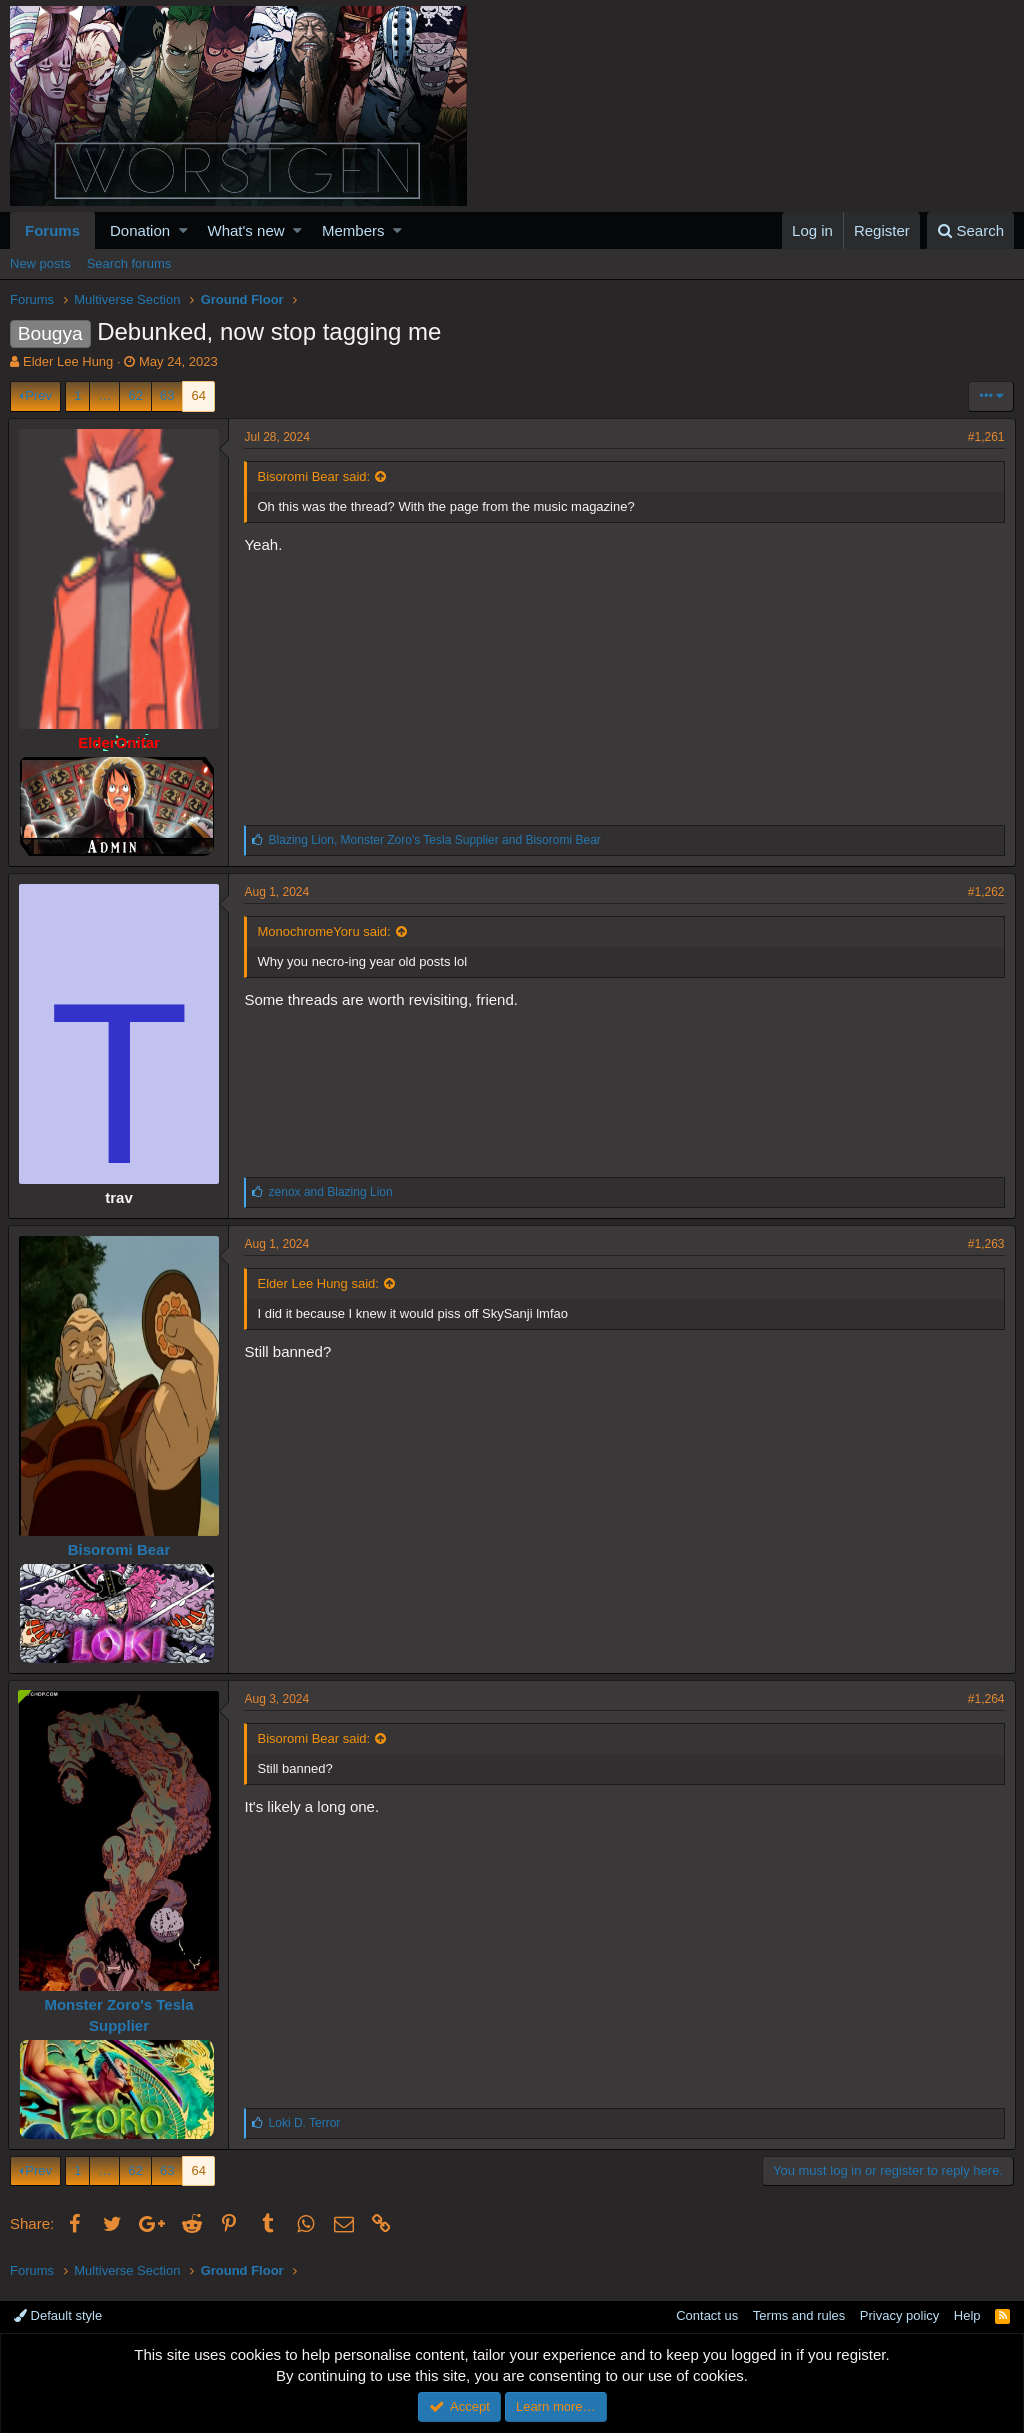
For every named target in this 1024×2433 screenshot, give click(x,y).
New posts (40, 263)
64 (198, 395)
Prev (38, 395)
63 (167, 395)
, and (436, 840)
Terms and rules (799, 2315)
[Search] (970, 230)
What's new (246, 230)
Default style (58, 2315)
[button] (183, 230)
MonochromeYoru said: (325, 931)
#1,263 (984, 1244)
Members (353, 230)
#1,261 (984, 437)
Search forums (129, 263)
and (332, 1192)
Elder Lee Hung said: (319, 1283)
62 (135, 395)
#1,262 (984, 892)
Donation (140, 230)
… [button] (104, 395)
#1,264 (984, 1699)
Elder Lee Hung (68, 361)
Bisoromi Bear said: (315, 476)
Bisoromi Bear (120, 1549)
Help (967, 2315)
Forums (52, 230)
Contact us (707, 2315)
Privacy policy (899, 2315)
